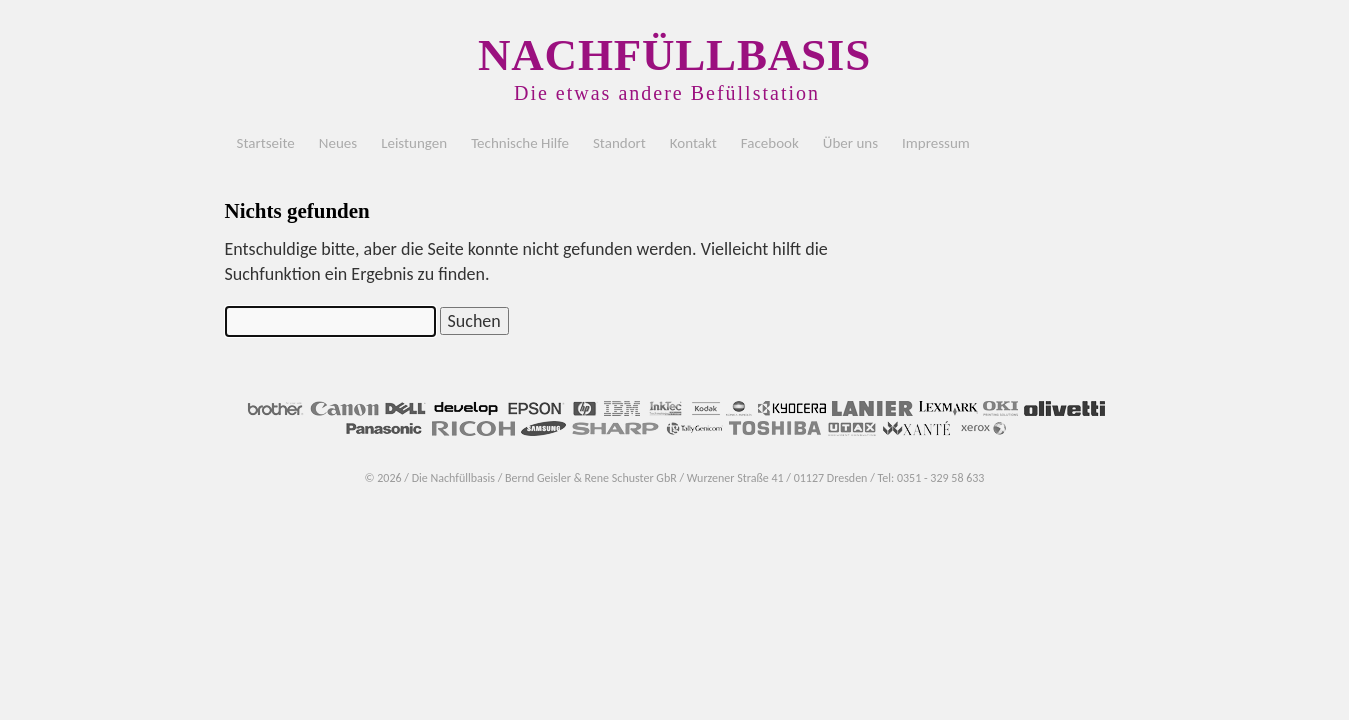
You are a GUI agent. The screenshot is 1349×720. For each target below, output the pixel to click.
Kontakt (693, 143)
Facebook (770, 143)
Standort (619, 143)
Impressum (936, 143)
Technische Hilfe (520, 143)
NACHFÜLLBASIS (674, 55)
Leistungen (414, 143)
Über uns (850, 143)
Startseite (266, 143)
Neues (338, 143)
